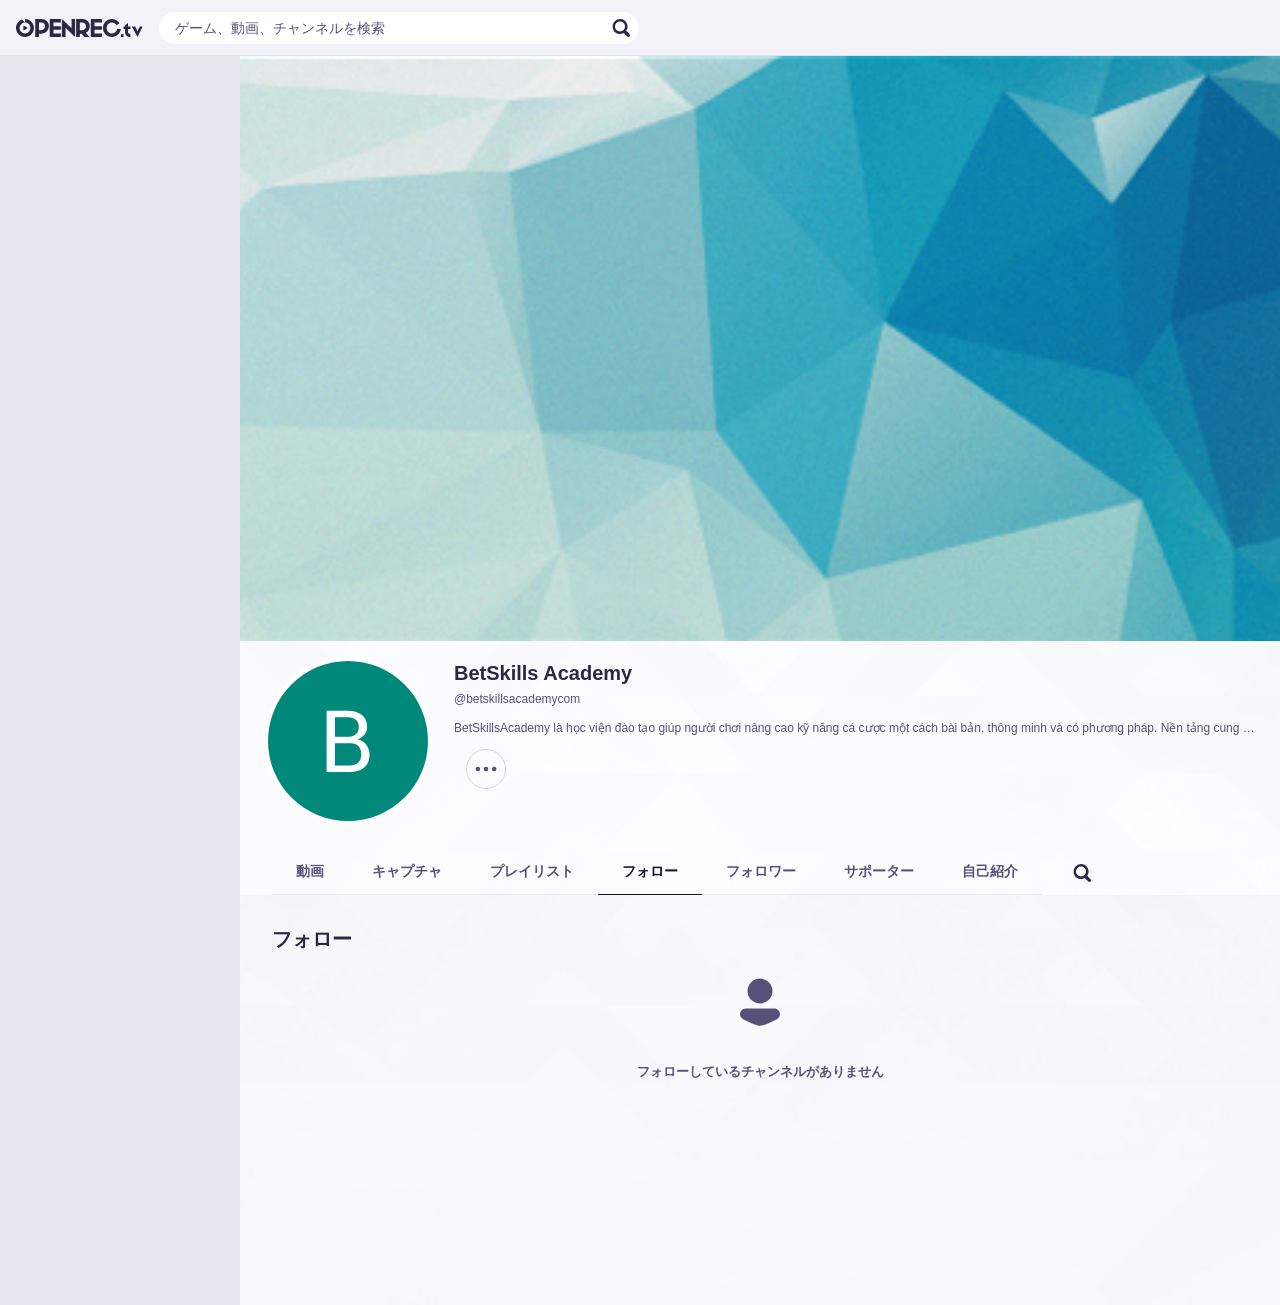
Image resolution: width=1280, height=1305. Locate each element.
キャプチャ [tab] (407, 871)
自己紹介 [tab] (990, 871)
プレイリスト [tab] (532, 871)
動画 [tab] (310, 871)
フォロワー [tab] (761, 871)
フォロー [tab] (650, 871)
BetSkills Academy (543, 673)
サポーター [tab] (879, 871)
